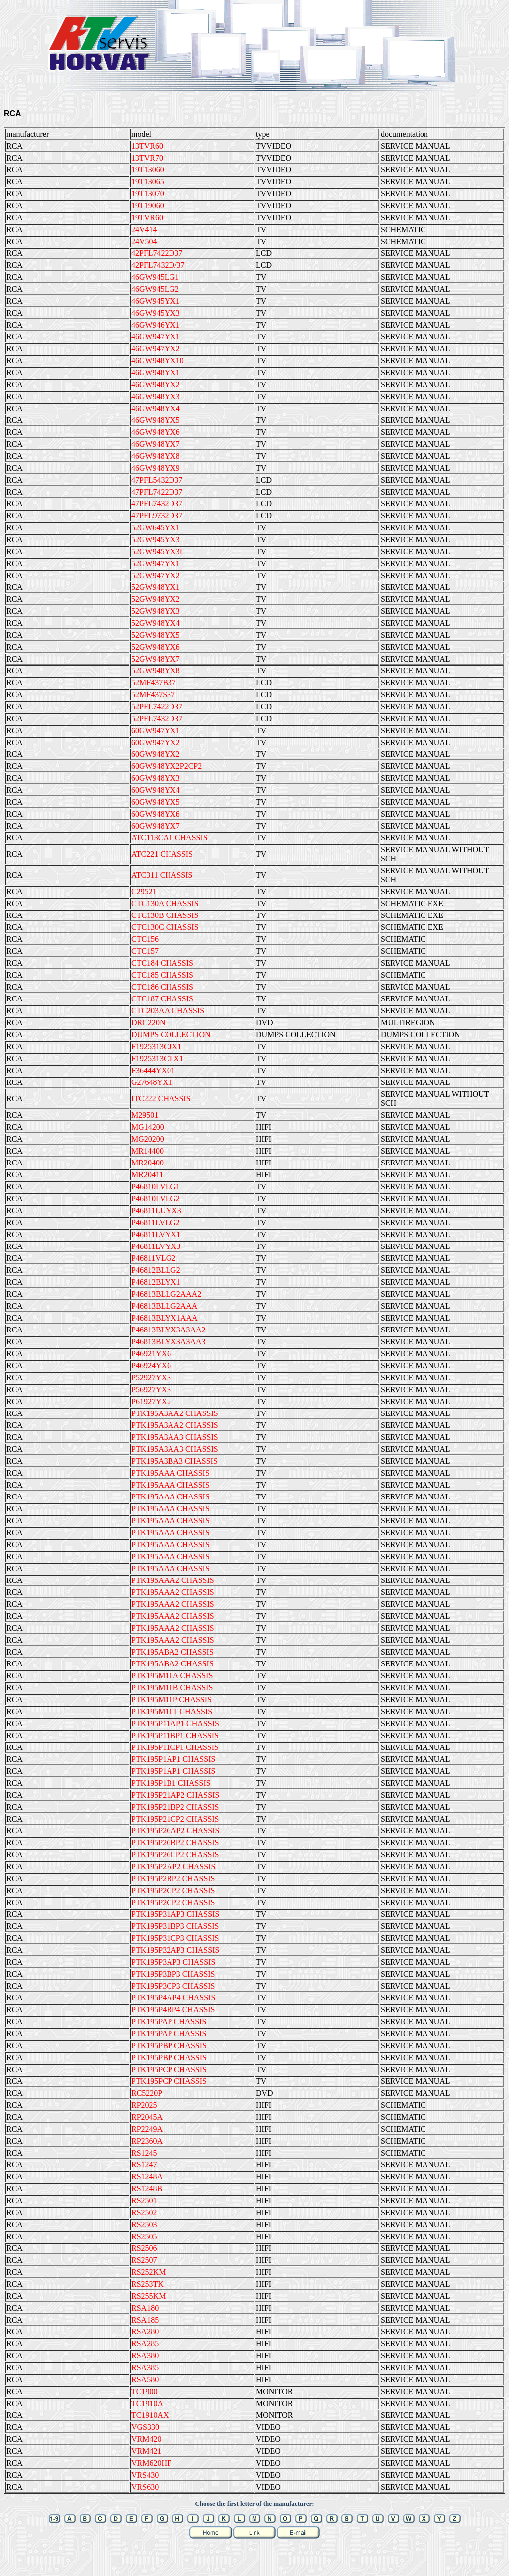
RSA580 (145, 2379)
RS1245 (144, 2153)
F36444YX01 (153, 1070)
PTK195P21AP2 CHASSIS (175, 1795)
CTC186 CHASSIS (162, 987)
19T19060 (147, 205)
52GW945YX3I (156, 551)
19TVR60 (147, 217)
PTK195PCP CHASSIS (169, 2069)
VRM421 (146, 2451)
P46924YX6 (151, 1365)
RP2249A (147, 2129)
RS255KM (148, 2296)
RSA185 (145, 2320)
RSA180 (145, 2308)
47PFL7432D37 (156, 503)
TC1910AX (150, 2415)
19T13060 (147, 170)
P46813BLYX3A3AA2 (168, 1330)
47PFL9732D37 (156, 515)
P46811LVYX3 (155, 1246)
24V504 (144, 241)
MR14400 (147, 1151)
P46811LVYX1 (155, 1234)
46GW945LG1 (155, 277)
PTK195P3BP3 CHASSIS (173, 1974)
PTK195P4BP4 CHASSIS (173, 2009)
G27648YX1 (151, 1082)
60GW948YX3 (155, 778)
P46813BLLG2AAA (164, 1306)
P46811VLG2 (153, 1258)
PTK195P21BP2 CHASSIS (175, 1807)
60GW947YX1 (155, 730)
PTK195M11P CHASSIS (171, 1699)
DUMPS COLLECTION (171, 1034)
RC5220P (146, 2093)
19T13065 (147, 181)
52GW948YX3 (155, 611)
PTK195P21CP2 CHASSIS (175, 1819)
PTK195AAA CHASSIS (170, 1473)
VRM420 (146, 2439)
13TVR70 (147, 158)
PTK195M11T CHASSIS (171, 1711)
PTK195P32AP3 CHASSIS (175, 1950)
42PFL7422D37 (156, 253)
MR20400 (147, 1163)
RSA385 (145, 2367)
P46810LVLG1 (155, 1186)
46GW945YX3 (155, 313)
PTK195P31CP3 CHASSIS (175, 1938)
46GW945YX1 (155, 301)
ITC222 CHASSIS (161, 1098)
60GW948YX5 (155, 802)
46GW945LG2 (155, 289)
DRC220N (148, 1022)
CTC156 (145, 939)
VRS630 (145, 2487)
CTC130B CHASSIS (165, 915)
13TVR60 (147, 146)
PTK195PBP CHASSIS (169, 2045)
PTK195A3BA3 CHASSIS (174, 1461)
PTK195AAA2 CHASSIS (172, 1580)
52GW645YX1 (155, 527)
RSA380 (145, 2355)
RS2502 (144, 2212)
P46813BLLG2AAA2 (166, 1294)
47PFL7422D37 (156, 492)
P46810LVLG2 (155, 1198)
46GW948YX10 (157, 360)
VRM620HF (151, 2463)
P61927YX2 (151, 1401)
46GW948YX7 (155, 444)
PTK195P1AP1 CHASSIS (173, 1759)
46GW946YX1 (155, 325)
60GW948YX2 (155, 754)
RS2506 (144, 2248)
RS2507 (144, 2260)
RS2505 (144, 2236)
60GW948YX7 (155, 826)
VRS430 (145, 2475)
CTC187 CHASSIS (162, 999)
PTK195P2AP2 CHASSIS (173, 1866)
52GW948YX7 (155, 659)
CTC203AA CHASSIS (167, 1010)
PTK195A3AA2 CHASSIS (174, 1413)
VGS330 (145, 2427)
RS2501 (144, 2200)
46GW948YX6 (155, 432)
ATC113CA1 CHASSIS (169, 837)
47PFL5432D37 (156, 480)
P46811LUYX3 (156, 1210)
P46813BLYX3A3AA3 (168, 1341)
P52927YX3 (151, 1377)
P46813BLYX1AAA (164, 1318)
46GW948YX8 (155, 456)
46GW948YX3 (155, 396)
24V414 (144, 229)
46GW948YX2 (155, 384)
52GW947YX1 (155, 563)
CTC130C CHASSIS (165, 927)
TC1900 (144, 2391)
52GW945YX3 (155, 539)
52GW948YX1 (155, 587)
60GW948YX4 (155, 790)
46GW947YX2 (155, 348)
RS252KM (148, 2272)
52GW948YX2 (155, 599)
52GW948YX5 (155, 635)
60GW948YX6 (155, 814)
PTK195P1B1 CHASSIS (171, 1783)
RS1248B (146, 2188)
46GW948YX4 (155, 408)
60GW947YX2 (155, 742)
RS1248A (147, 2176)
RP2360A (147, 2141)
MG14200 (147, 1127)
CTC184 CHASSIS (162, 963)
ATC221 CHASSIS (162, 854)
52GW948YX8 (155, 670)
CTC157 (145, 951)
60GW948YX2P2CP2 (166, 766)
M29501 (144, 1115)
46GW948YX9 (155, 468)
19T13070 (147, 193)
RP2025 (144, 2105)
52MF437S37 (153, 694)
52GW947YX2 (155, 575)
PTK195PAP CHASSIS (168, 2021)
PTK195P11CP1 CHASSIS (175, 1747)
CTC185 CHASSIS (162, 975)
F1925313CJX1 (156, 1046)
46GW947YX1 (155, 336)
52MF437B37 (153, 682)
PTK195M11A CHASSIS (172, 1675)
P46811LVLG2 (155, 1222)
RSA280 (145, 2331)
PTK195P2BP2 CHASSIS (173, 1878)
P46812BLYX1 (155, 1282)
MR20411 (147, 1174)
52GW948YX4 (155, 623)
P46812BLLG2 (155, 1270)
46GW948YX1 (155, 372)
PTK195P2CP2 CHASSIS (173, 1890)
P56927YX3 (151, 1389)
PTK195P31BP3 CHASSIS (175, 1926)
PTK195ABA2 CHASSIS (172, 1652)
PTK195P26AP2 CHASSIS (175, 1831)
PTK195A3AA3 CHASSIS (174, 1437)
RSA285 (145, 2343)
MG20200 (147, 1139)
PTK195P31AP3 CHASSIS (175, 1914)
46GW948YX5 (155, 420)
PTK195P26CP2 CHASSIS (175, 1854)
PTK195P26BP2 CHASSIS (175, 1842)
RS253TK (147, 2284)
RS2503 (144, 2224)
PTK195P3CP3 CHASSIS (173, 1986)
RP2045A (147, 2117)
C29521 (144, 891)
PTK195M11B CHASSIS (172, 1687)
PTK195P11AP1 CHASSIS (175, 1723)
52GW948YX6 (155, 647)
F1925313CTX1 (157, 1058)
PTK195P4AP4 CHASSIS (173, 1998)
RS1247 (144, 2165)
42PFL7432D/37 (158, 265)
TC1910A (147, 2403)
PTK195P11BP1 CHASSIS (175, 1735)
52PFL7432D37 (156, 718)
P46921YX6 (151, 1353)
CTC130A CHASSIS (165, 903)
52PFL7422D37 (156, 706)
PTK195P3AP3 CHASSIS (173, 1962)
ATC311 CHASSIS (161, 875)
